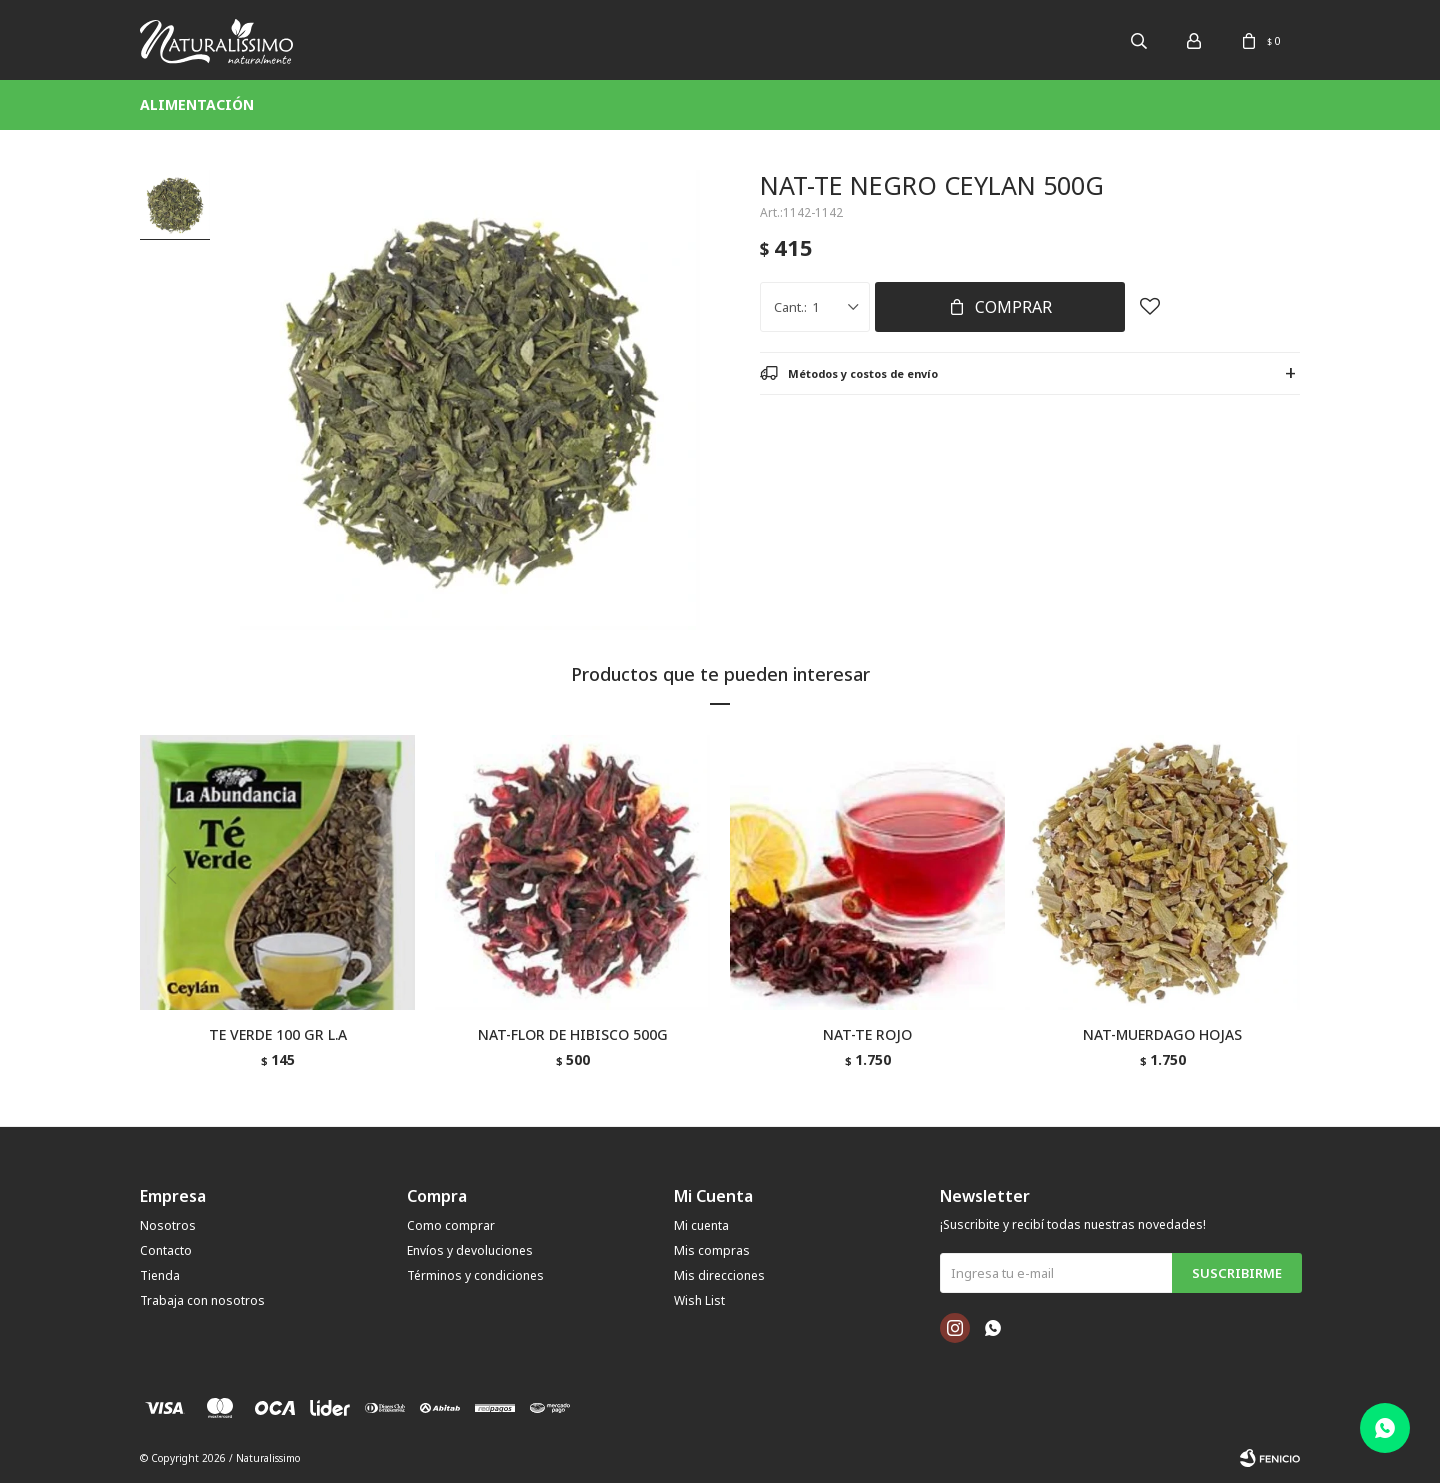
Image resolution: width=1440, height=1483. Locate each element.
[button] (1276, 916)
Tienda (160, 1275)
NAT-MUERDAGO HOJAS (1162, 1034)
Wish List (699, 1300)
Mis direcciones (719, 1275)
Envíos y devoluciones (470, 1250)
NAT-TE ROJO (867, 1034)
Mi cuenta (701, 1225)
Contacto (166, 1250)
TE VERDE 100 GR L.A (278, 1034)
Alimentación (197, 104)
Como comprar (451, 1225)
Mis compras (712, 1250)
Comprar (1013, 307)
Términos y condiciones (475, 1275)
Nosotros (168, 1225)
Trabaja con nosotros (202, 1300)
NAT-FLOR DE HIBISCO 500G (573, 1034)
